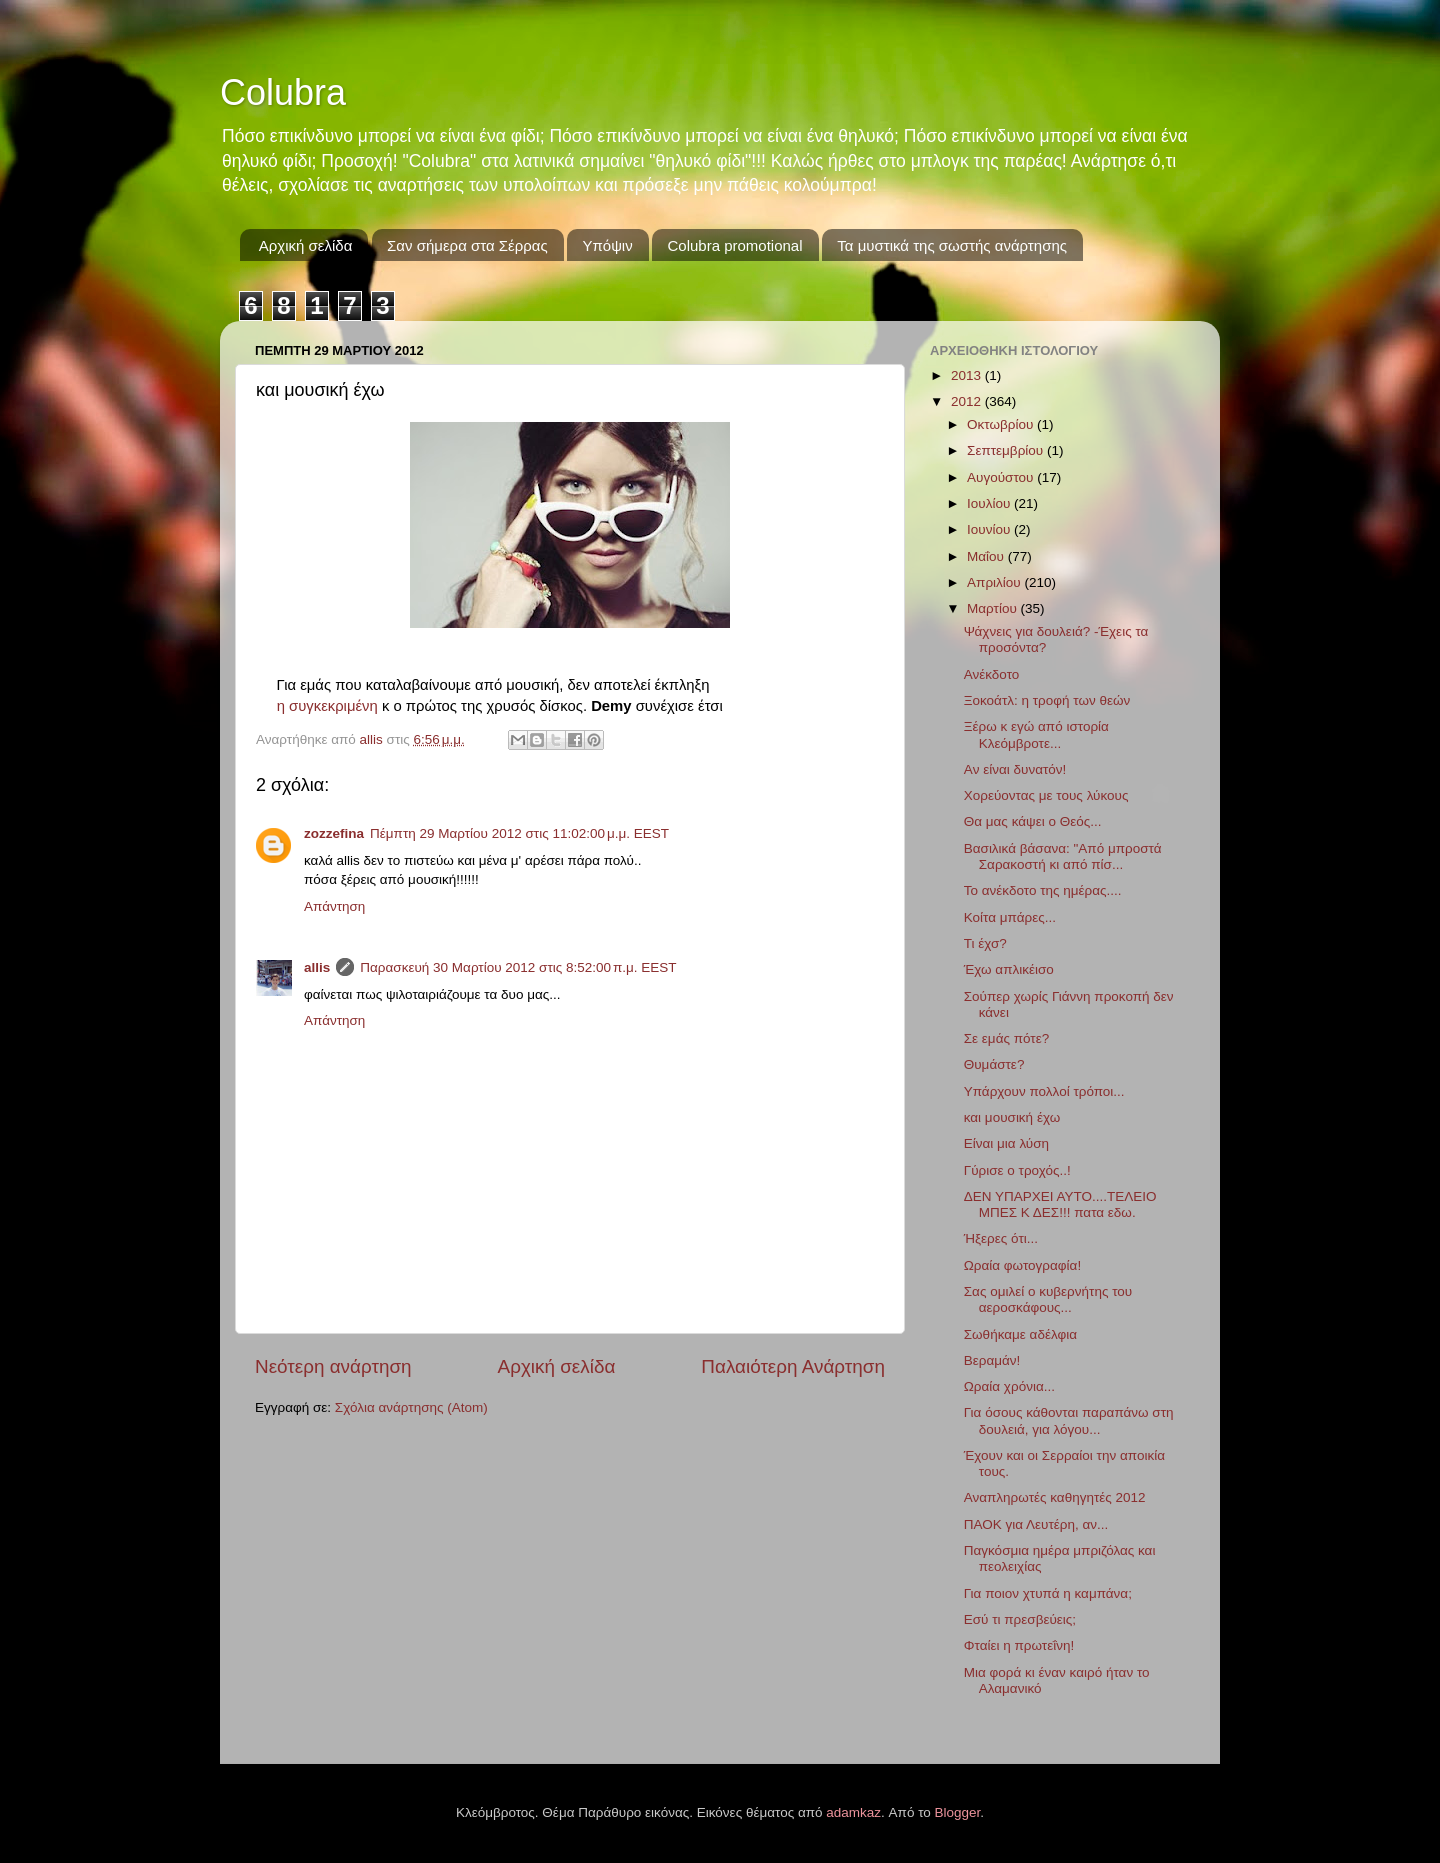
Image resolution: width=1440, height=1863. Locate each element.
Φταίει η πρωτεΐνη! (1019, 1645)
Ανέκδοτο (992, 674)
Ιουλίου (990, 503)
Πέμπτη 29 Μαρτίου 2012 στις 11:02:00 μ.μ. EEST (519, 833)
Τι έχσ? (985, 943)
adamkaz (853, 1812)
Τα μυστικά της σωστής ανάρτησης (952, 245)
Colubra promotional (734, 245)
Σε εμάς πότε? (1006, 1038)
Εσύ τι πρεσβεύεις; (1020, 1619)
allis (317, 967)
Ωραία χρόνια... (1009, 1386)
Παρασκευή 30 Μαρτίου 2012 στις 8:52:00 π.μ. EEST (518, 967)
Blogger (958, 1812)
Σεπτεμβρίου (1007, 450)
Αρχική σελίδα (306, 245)
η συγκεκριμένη (327, 706)
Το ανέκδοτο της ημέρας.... (1043, 890)
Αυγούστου (1002, 477)
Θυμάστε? (994, 1064)
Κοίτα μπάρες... (1010, 917)
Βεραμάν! (992, 1360)
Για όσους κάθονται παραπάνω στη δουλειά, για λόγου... (1069, 1420)
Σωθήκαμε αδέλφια (1020, 1334)
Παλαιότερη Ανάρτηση (793, 1366)
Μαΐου (987, 556)
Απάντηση (334, 906)
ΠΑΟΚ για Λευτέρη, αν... (1036, 1524)
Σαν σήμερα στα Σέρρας (467, 245)
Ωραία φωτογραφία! (1022, 1265)
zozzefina (334, 833)
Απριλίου (995, 582)
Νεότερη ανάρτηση (333, 1366)
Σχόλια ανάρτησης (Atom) (411, 1407)
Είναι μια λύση (1006, 1143)
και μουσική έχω (1012, 1117)
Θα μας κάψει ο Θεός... (1033, 821)
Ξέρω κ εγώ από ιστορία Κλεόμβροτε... (1036, 734)
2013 (968, 375)
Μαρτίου (994, 608)
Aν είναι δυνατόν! (1015, 769)
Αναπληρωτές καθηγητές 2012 (1055, 1497)
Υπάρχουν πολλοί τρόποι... (1044, 1091)
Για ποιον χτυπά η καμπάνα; (1048, 1593)
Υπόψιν (607, 245)
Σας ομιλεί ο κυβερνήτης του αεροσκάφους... (1048, 1299)
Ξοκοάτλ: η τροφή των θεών (1047, 700)
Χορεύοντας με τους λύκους (1046, 795)
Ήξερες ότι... (1001, 1238)
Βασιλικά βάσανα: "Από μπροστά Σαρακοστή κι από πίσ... (1063, 856)
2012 (968, 401)
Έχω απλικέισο (1009, 969)
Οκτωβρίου (1002, 424)
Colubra (283, 92)
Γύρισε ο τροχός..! (1017, 1170)
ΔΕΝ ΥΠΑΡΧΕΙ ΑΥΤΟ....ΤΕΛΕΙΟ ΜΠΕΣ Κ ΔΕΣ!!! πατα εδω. (1060, 1204)
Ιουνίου (990, 529)
